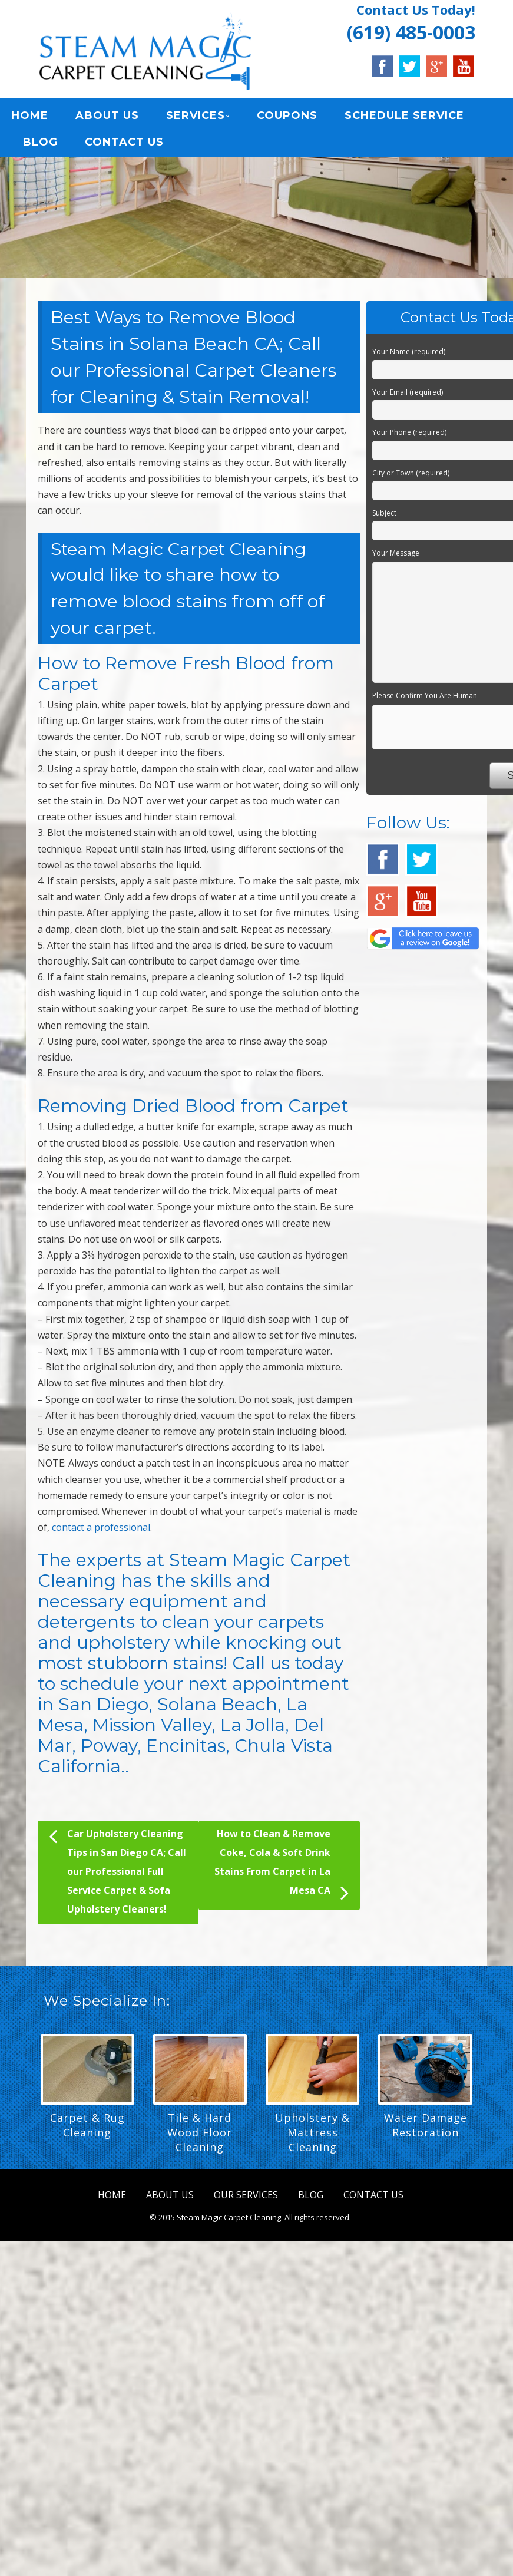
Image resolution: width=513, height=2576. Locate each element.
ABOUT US (107, 117)
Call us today (287, 1669)
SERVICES (195, 117)
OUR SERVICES (246, 2201)
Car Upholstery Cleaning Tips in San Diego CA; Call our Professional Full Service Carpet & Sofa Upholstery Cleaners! (117, 1876)
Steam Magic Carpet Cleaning (183, 555)
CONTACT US (124, 144)
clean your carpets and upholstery (181, 1638)
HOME (29, 117)
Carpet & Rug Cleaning (87, 2131)
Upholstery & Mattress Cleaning (312, 2139)
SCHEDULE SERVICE (404, 117)
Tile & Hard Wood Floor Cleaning (199, 2139)
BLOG (40, 144)
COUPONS (287, 117)
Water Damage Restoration (425, 2131)
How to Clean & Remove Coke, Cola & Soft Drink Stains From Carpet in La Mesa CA (281, 1872)
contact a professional (101, 1533)
